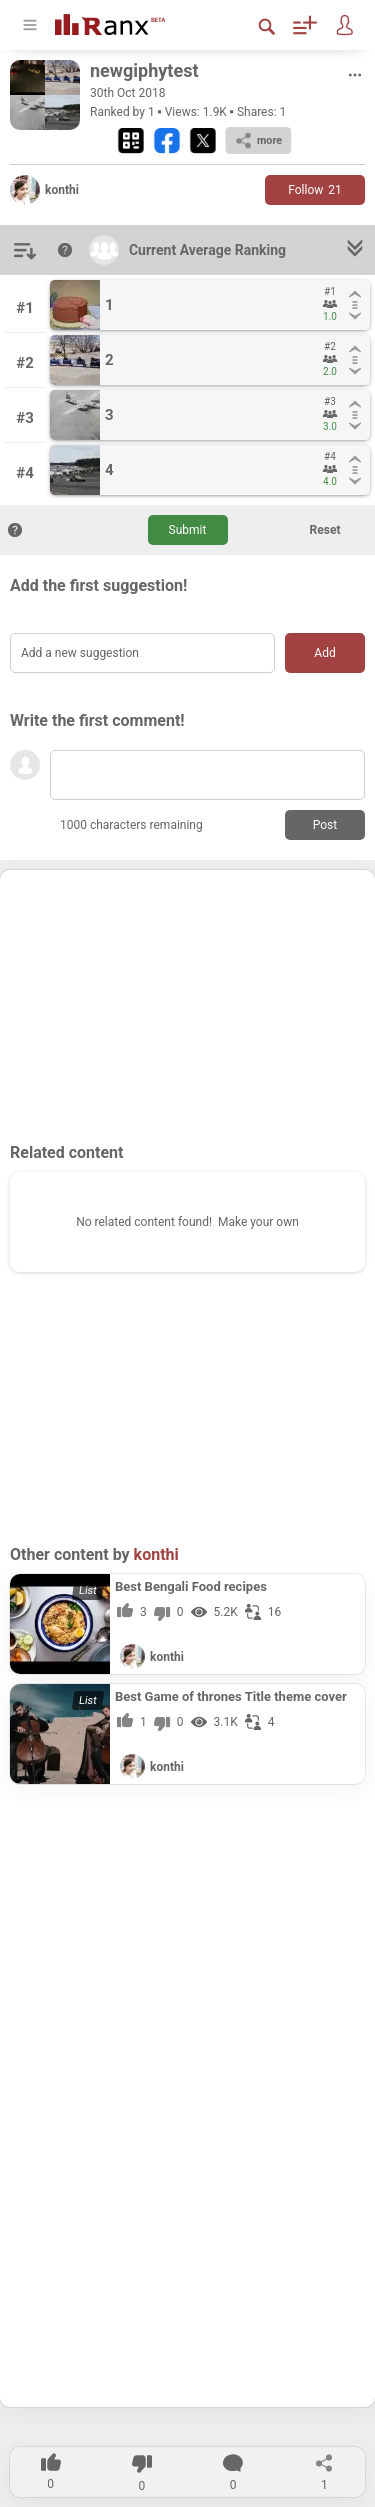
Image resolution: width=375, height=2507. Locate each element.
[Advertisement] (188, 1005)
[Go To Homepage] (125, 22)
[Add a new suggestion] (142, 653)
